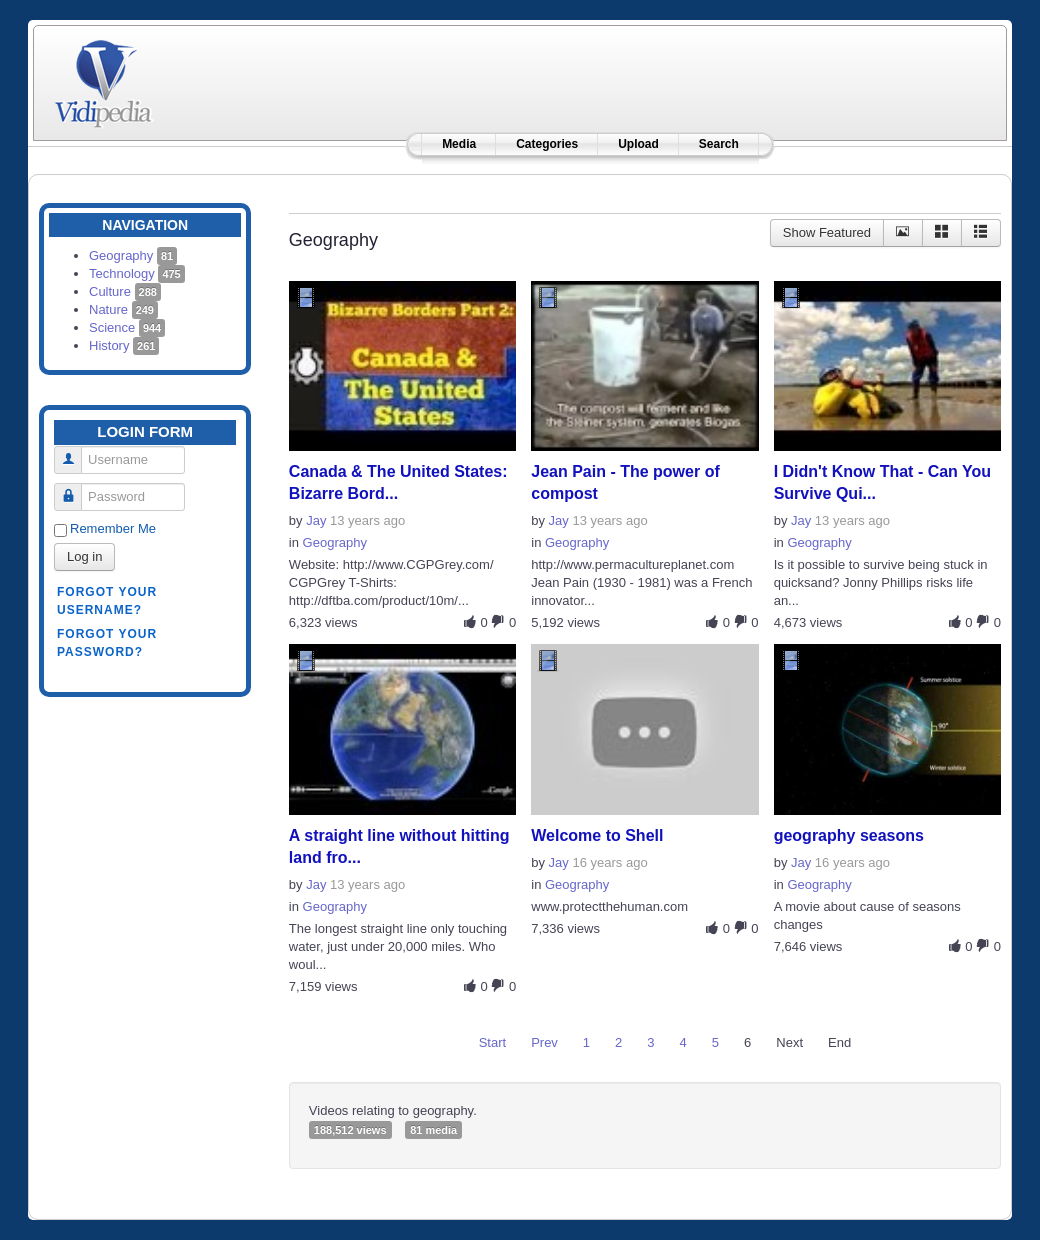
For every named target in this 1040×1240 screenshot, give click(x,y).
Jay (316, 520)
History (124, 345)
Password (75, 488)
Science (127, 327)
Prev (544, 1042)
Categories (547, 144)
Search (719, 144)
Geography (133, 255)
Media (459, 144)
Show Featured (827, 232)
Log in (84, 556)
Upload (638, 144)
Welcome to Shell (597, 835)
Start (492, 1042)
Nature (123, 309)
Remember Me (113, 528)
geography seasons (849, 835)
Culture (125, 291)
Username (75, 451)
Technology (137, 273)
